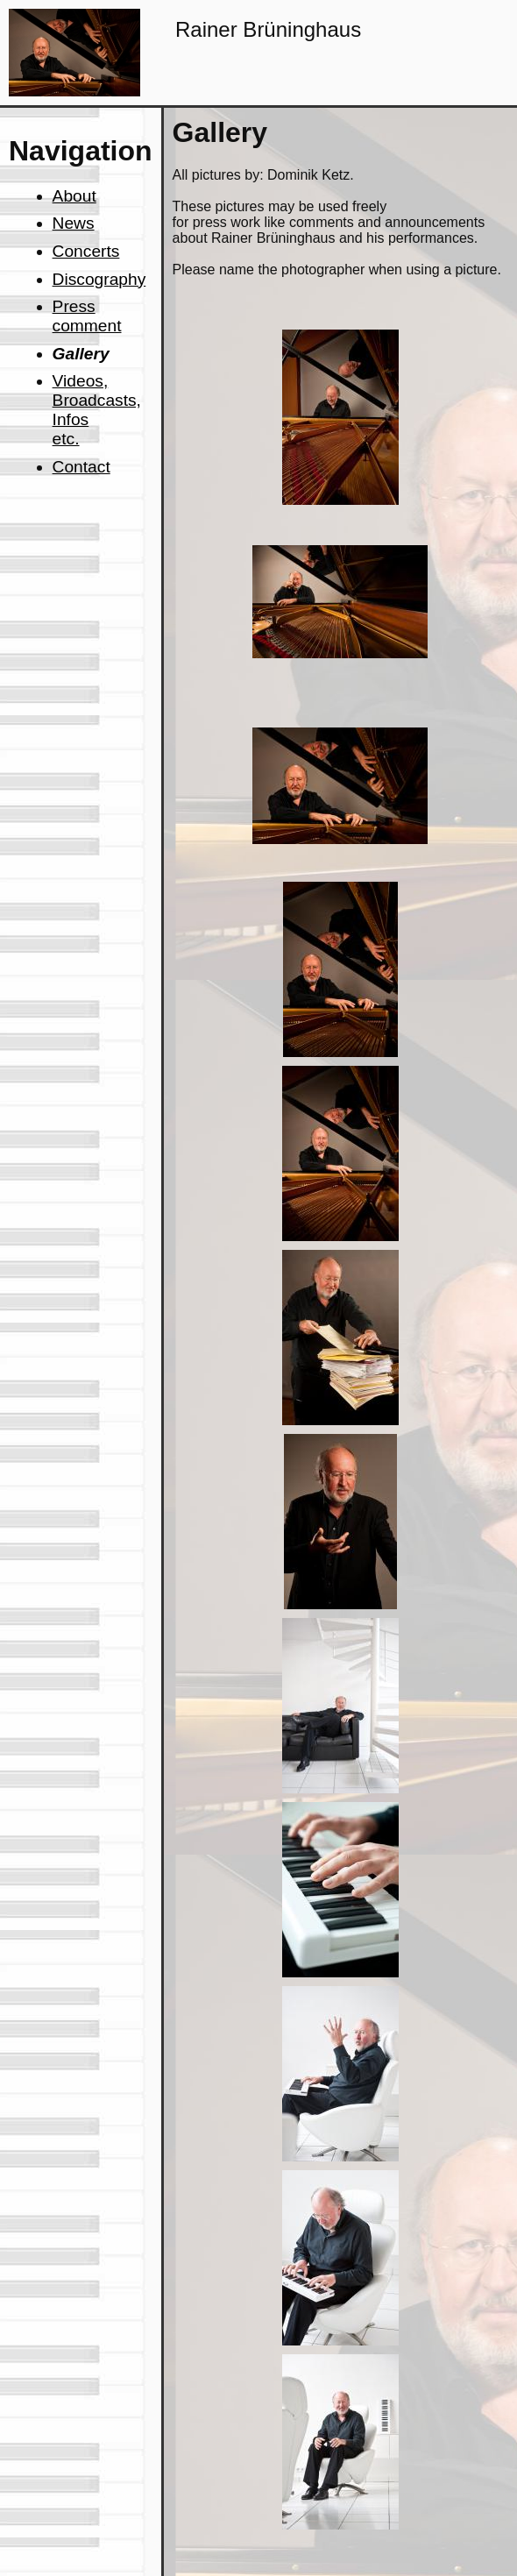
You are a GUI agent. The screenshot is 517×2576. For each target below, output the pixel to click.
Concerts (86, 251)
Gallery (81, 353)
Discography (99, 279)
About (74, 196)
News (74, 223)
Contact (81, 467)
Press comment (87, 316)
